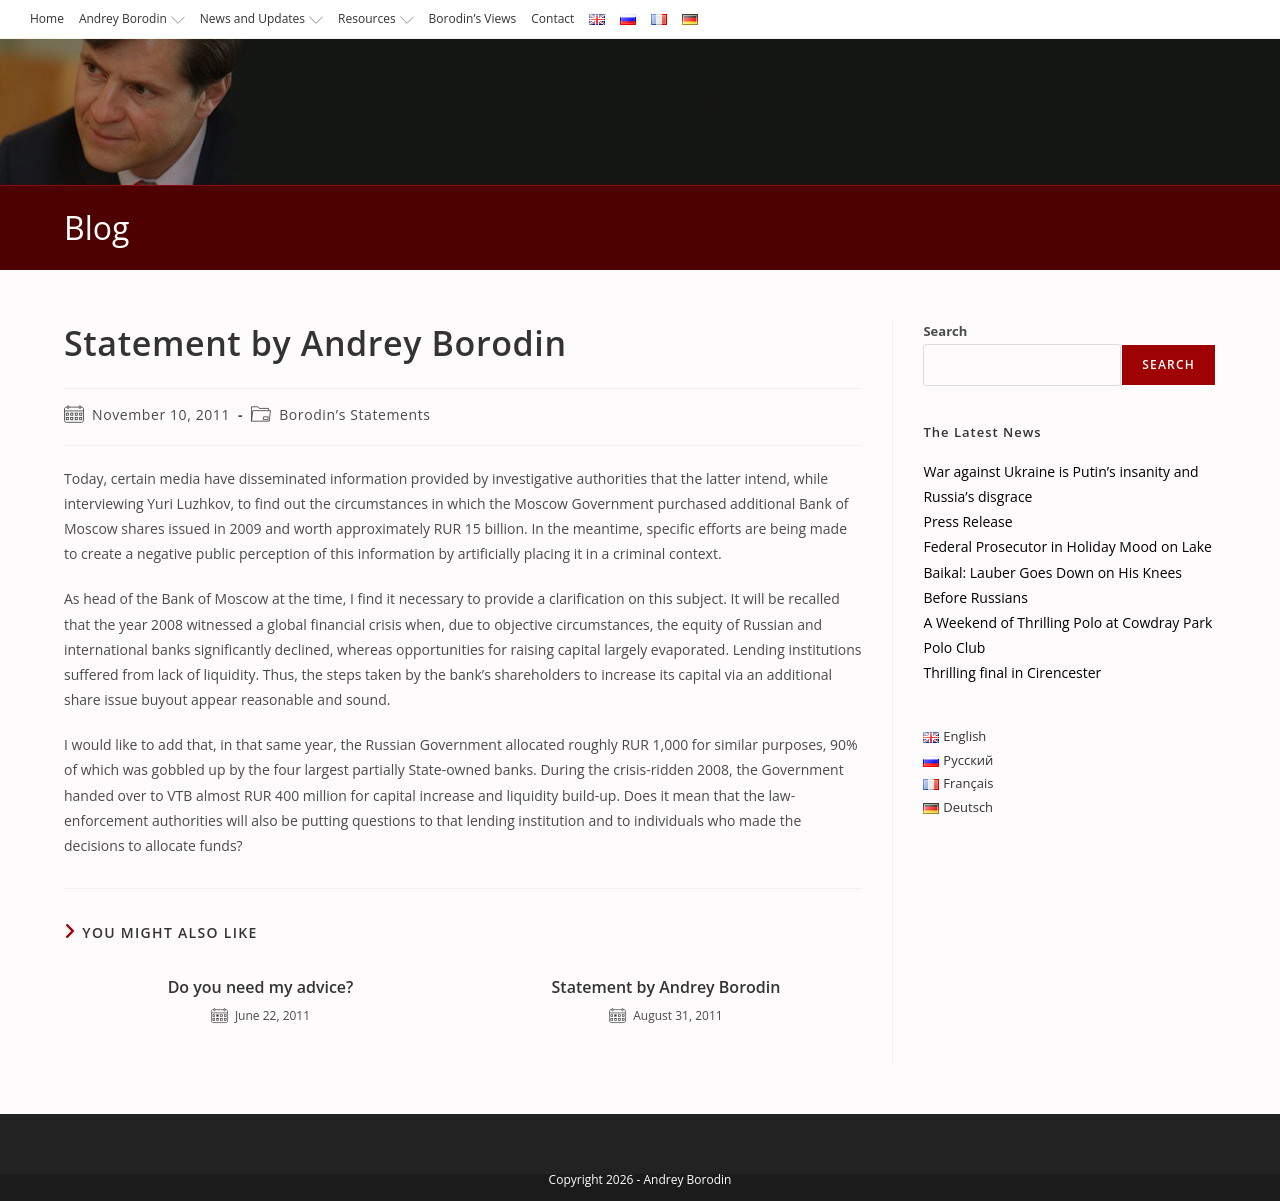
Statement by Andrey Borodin (666, 987)
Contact (552, 18)
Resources (376, 18)
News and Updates (261, 18)
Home (47, 18)
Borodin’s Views (473, 18)
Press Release (967, 521)
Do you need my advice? (261, 987)
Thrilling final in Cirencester (1012, 672)
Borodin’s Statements (354, 414)
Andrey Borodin (132, 18)
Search (945, 331)
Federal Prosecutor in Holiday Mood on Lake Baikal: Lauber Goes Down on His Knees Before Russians (1067, 571)
